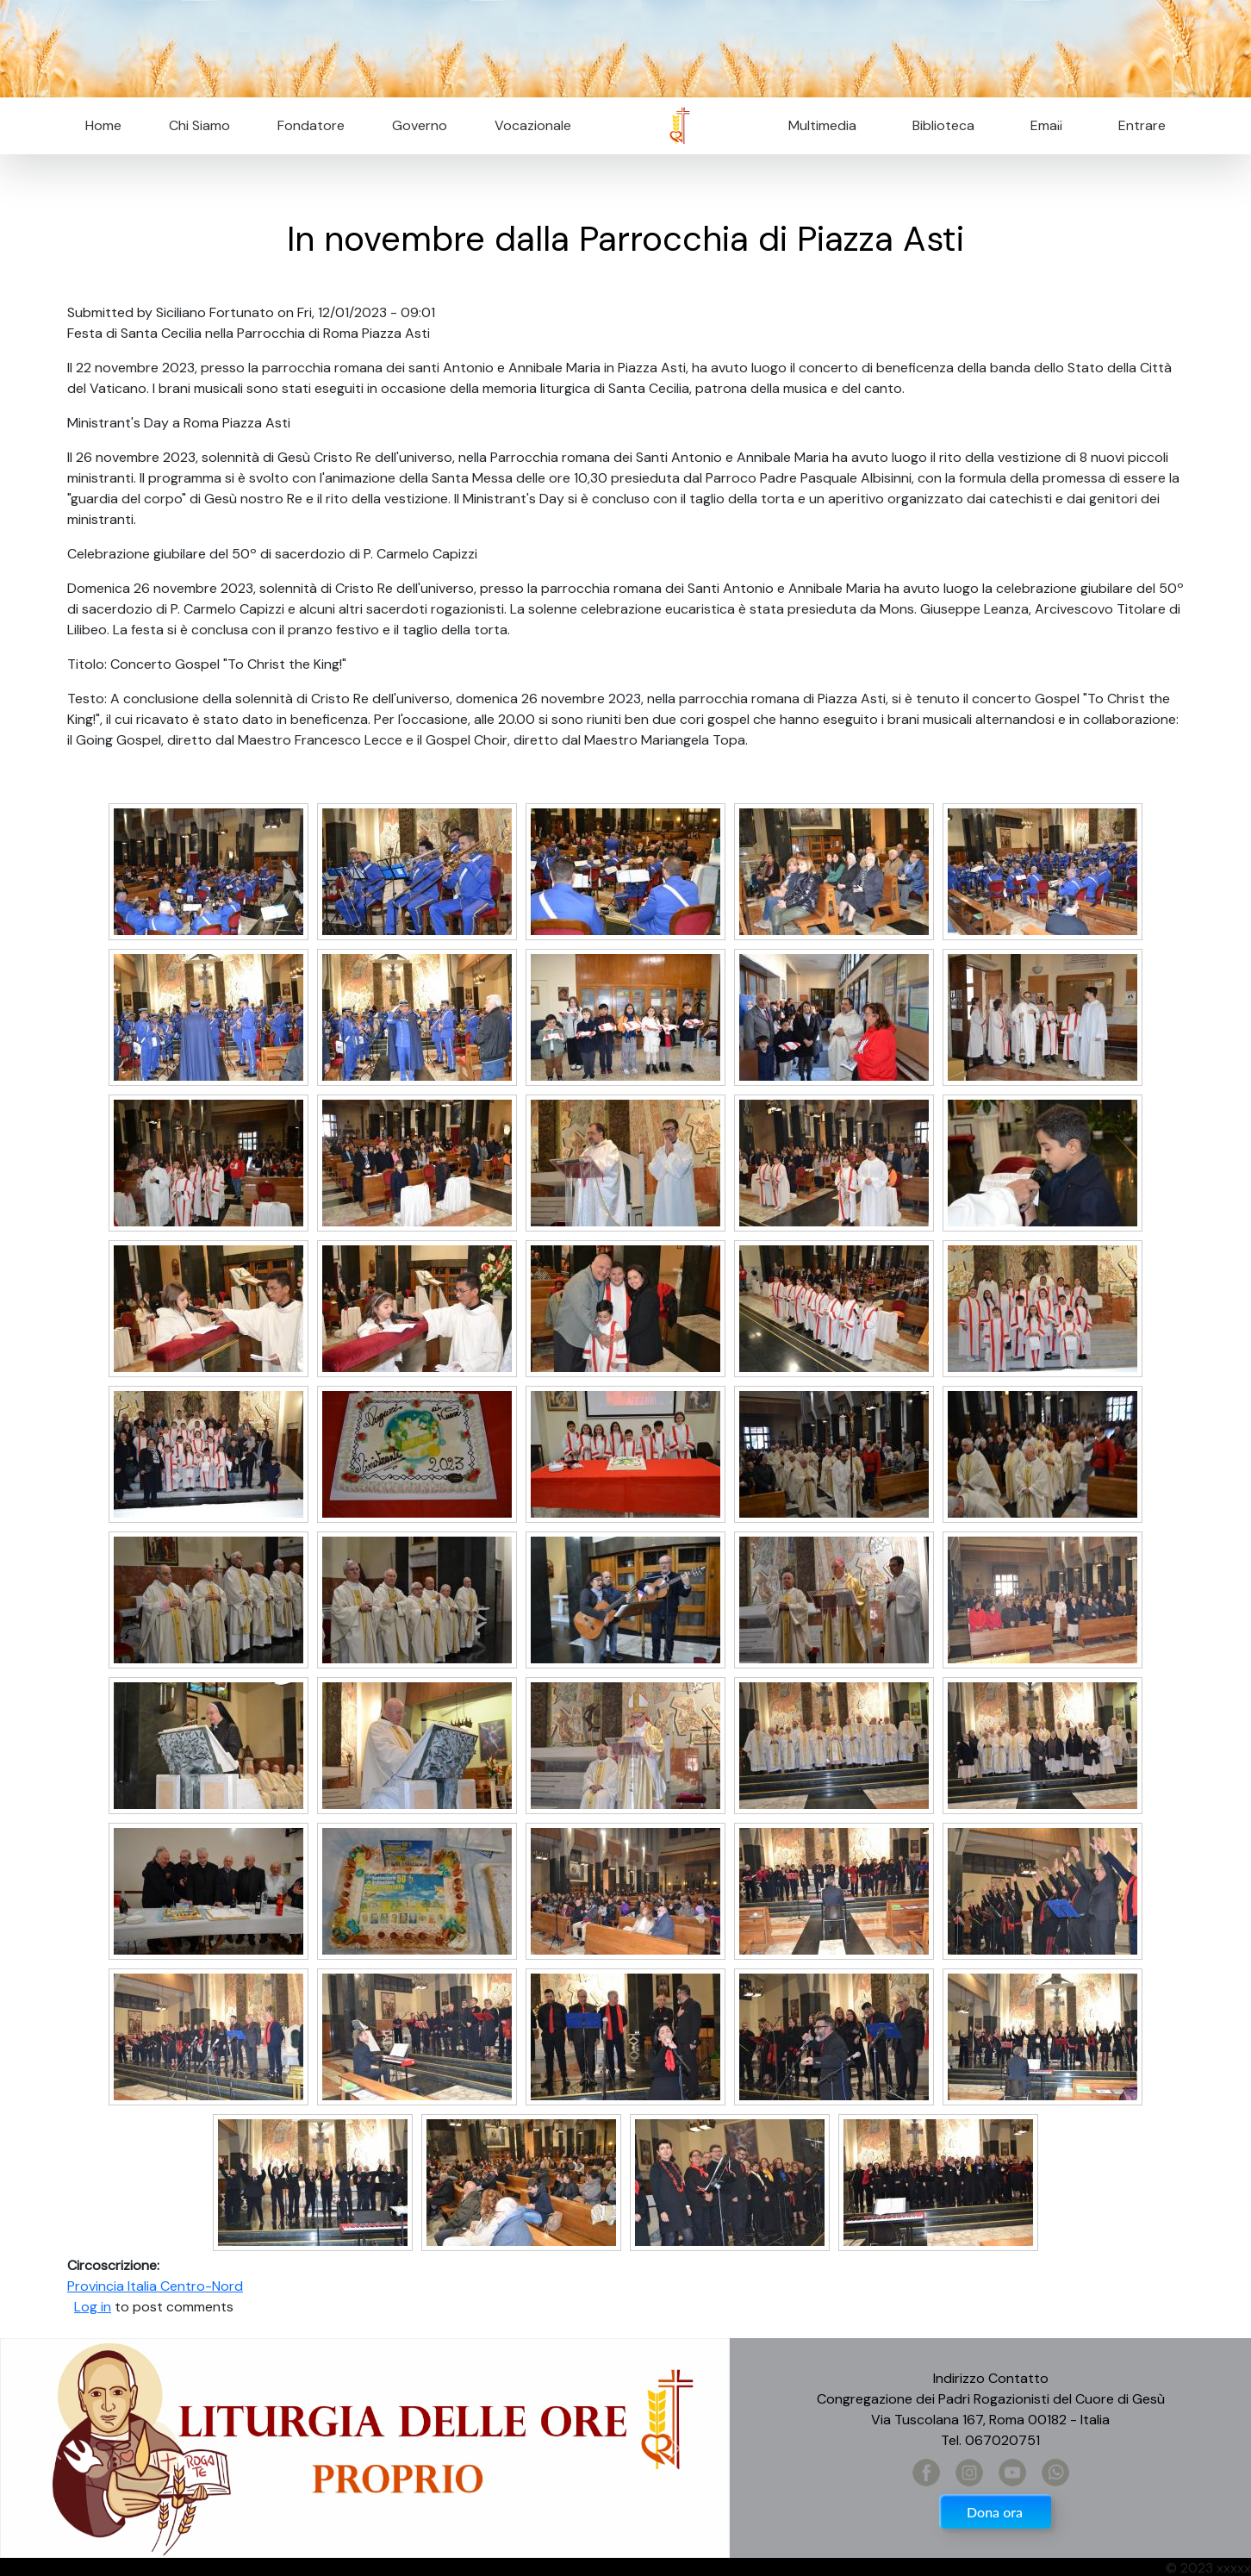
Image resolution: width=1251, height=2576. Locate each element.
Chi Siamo (199, 125)
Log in (92, 2307)
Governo (419, 125)
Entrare (1142, 125)
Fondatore (311, 125)
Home (103, 125)
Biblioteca (943, 125)
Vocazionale (533, 125)
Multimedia (822, 125)
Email (1041, 125)
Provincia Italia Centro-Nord (155, 2286)
